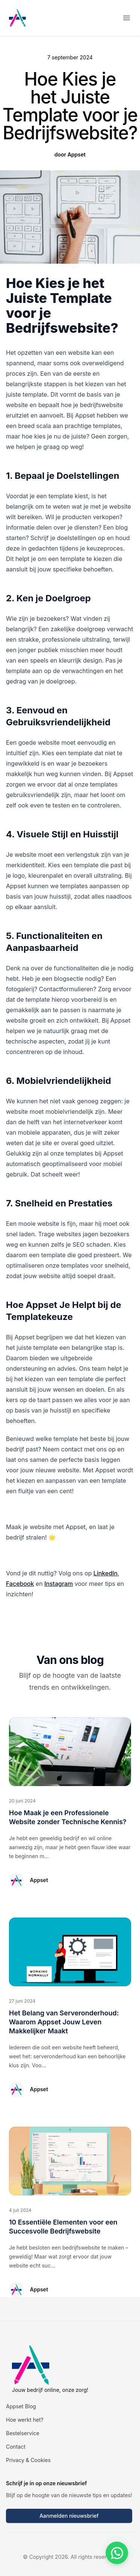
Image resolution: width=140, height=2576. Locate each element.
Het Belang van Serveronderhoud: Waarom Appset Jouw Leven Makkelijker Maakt (64, 2022)
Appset (39, 1880)
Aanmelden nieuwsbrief (69, 2516)
